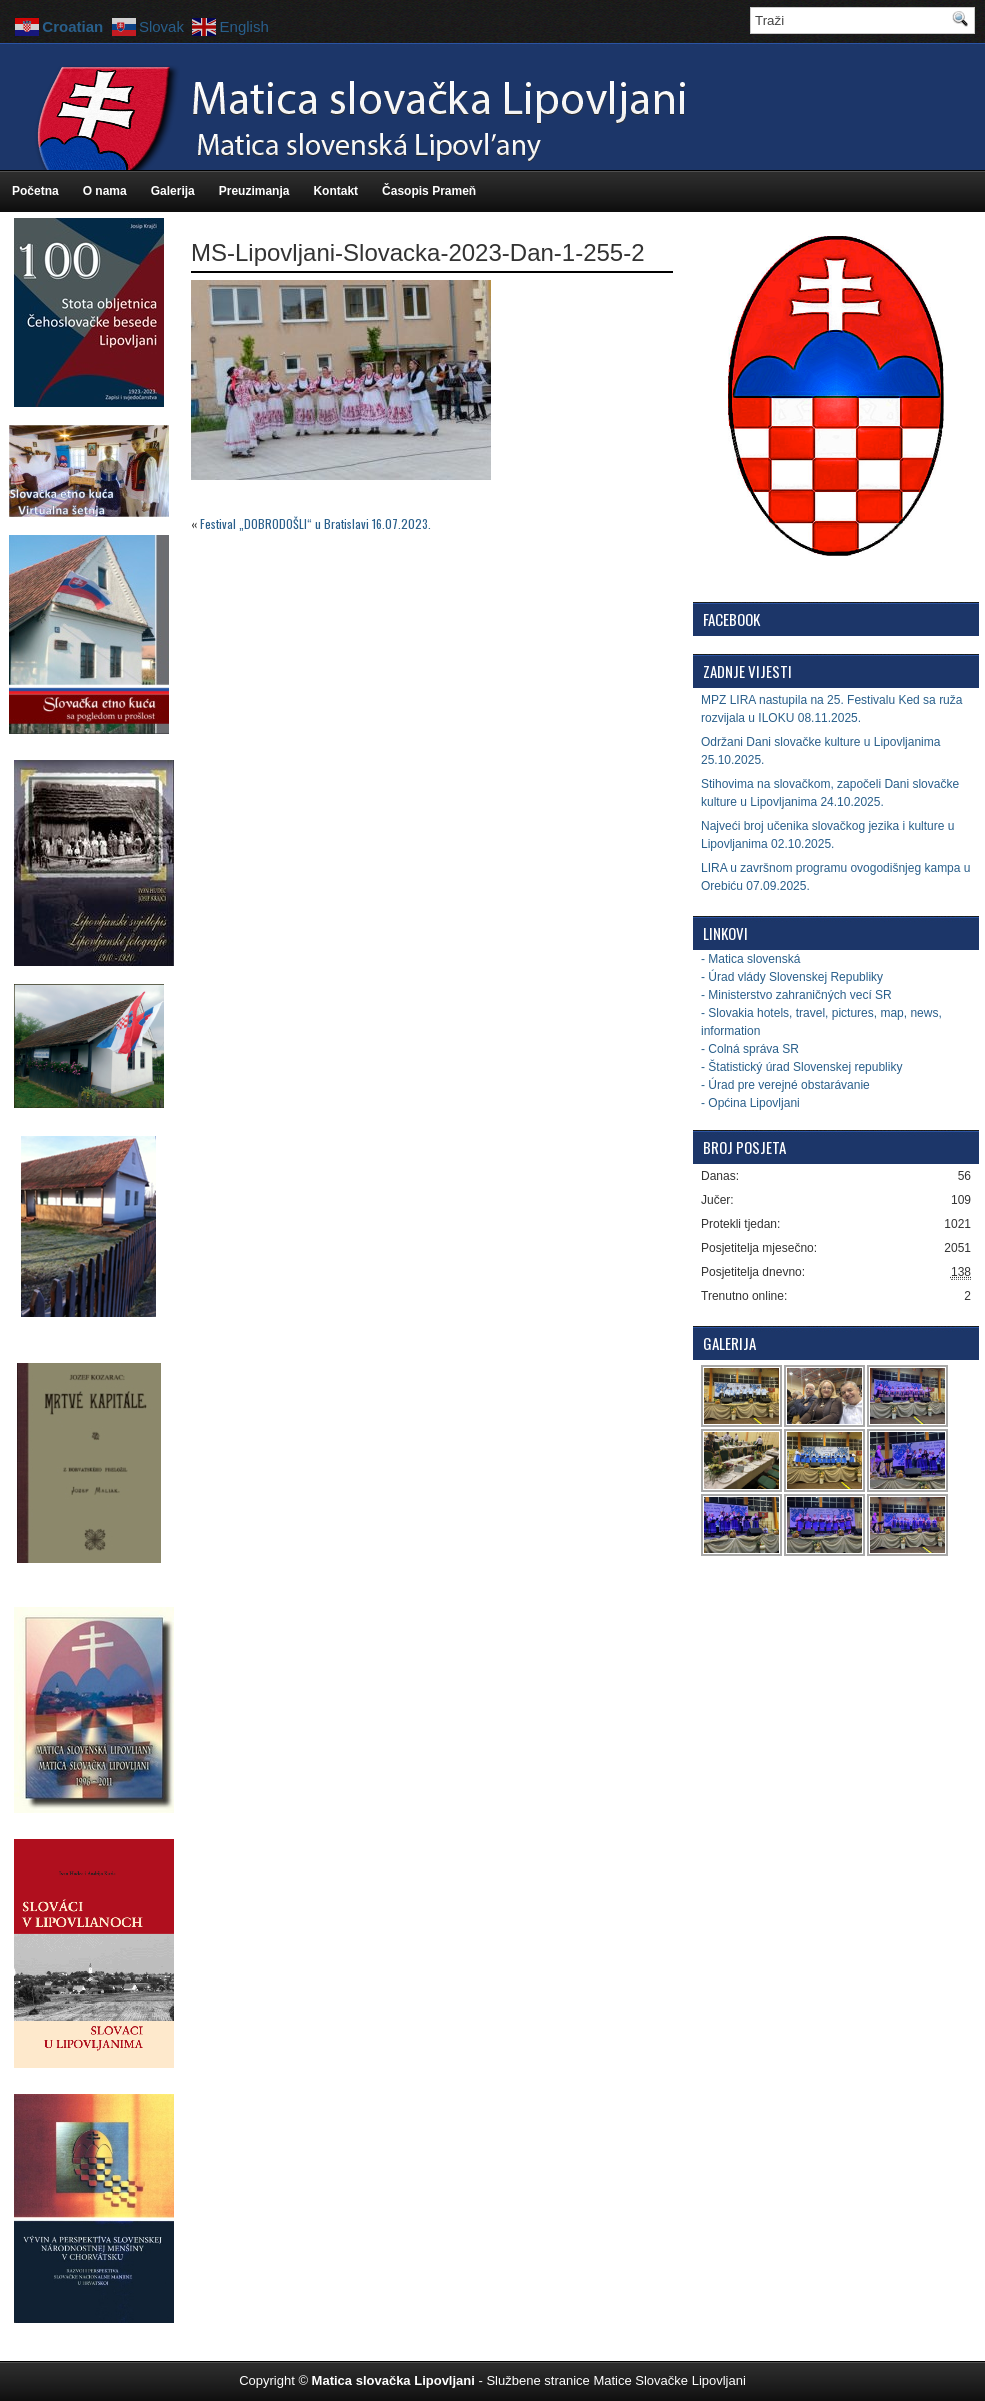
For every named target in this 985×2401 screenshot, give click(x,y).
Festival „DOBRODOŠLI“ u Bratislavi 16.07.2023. (315, 523)
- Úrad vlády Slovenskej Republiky (792, 977)
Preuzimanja (254, 191)
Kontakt (335, 191)
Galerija (173, 191)
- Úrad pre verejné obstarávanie (785, 1085)
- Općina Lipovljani (750, 1103)
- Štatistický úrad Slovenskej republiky (801, 1067)
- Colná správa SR (750, 1049)
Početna (35, 191)
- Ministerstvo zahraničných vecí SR (796, 995)
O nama (105, 191)
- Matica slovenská (750, 959)
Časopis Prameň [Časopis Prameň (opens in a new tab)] (429, 191)
